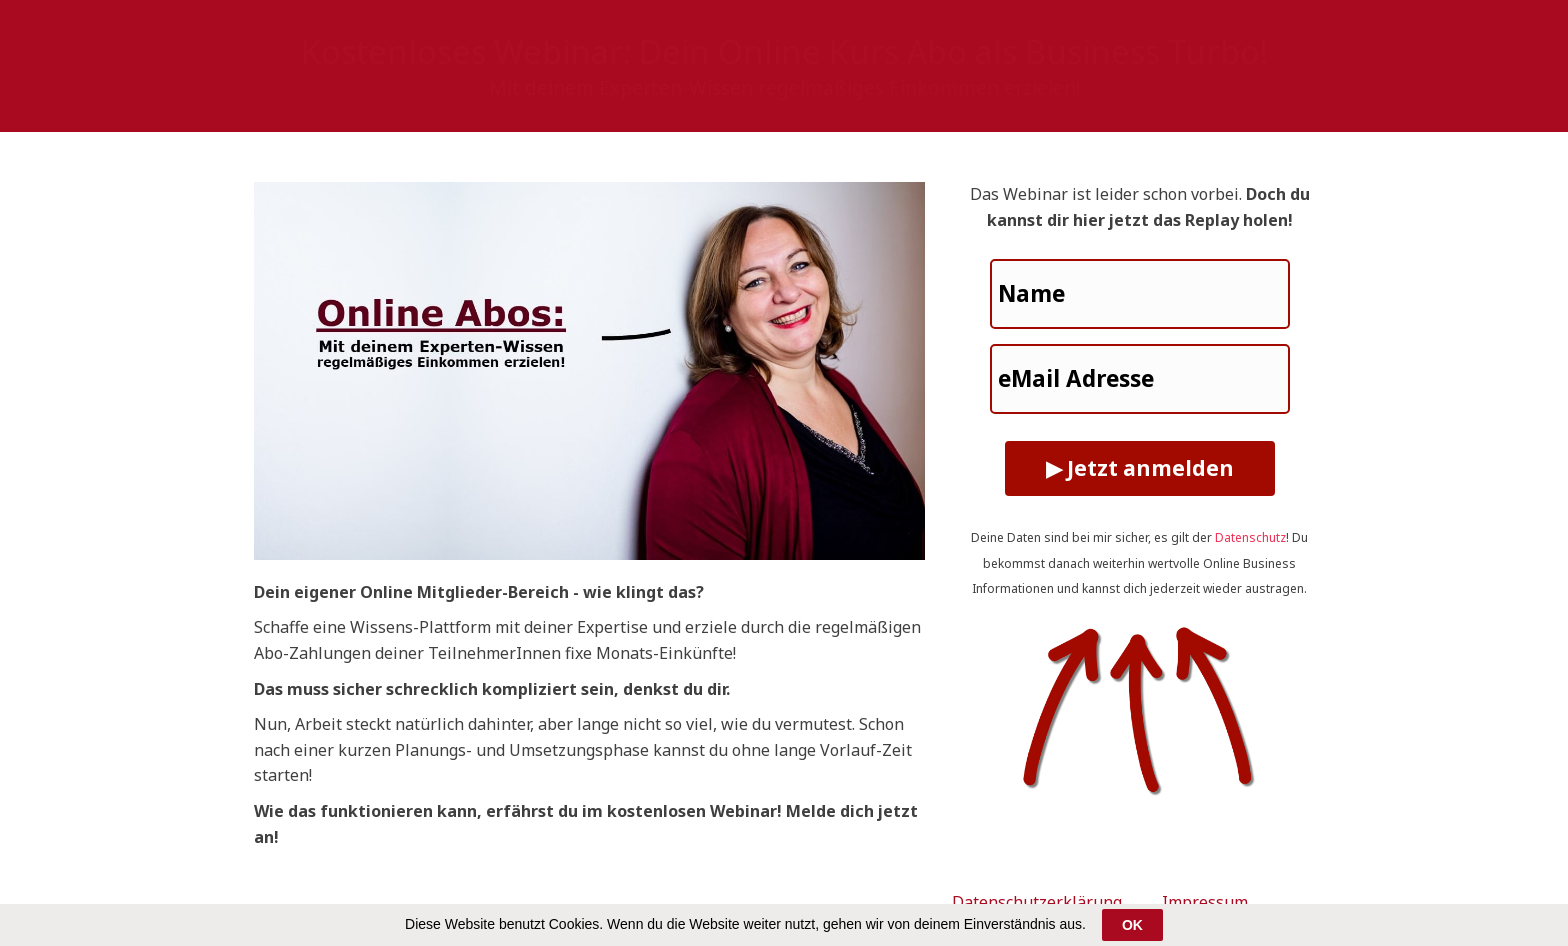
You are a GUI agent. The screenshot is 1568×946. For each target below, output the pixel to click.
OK (1132, 925)
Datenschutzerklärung (1037, 902)
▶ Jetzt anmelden (1140, 468)
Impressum (1205, 902)
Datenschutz (1250, 537)
